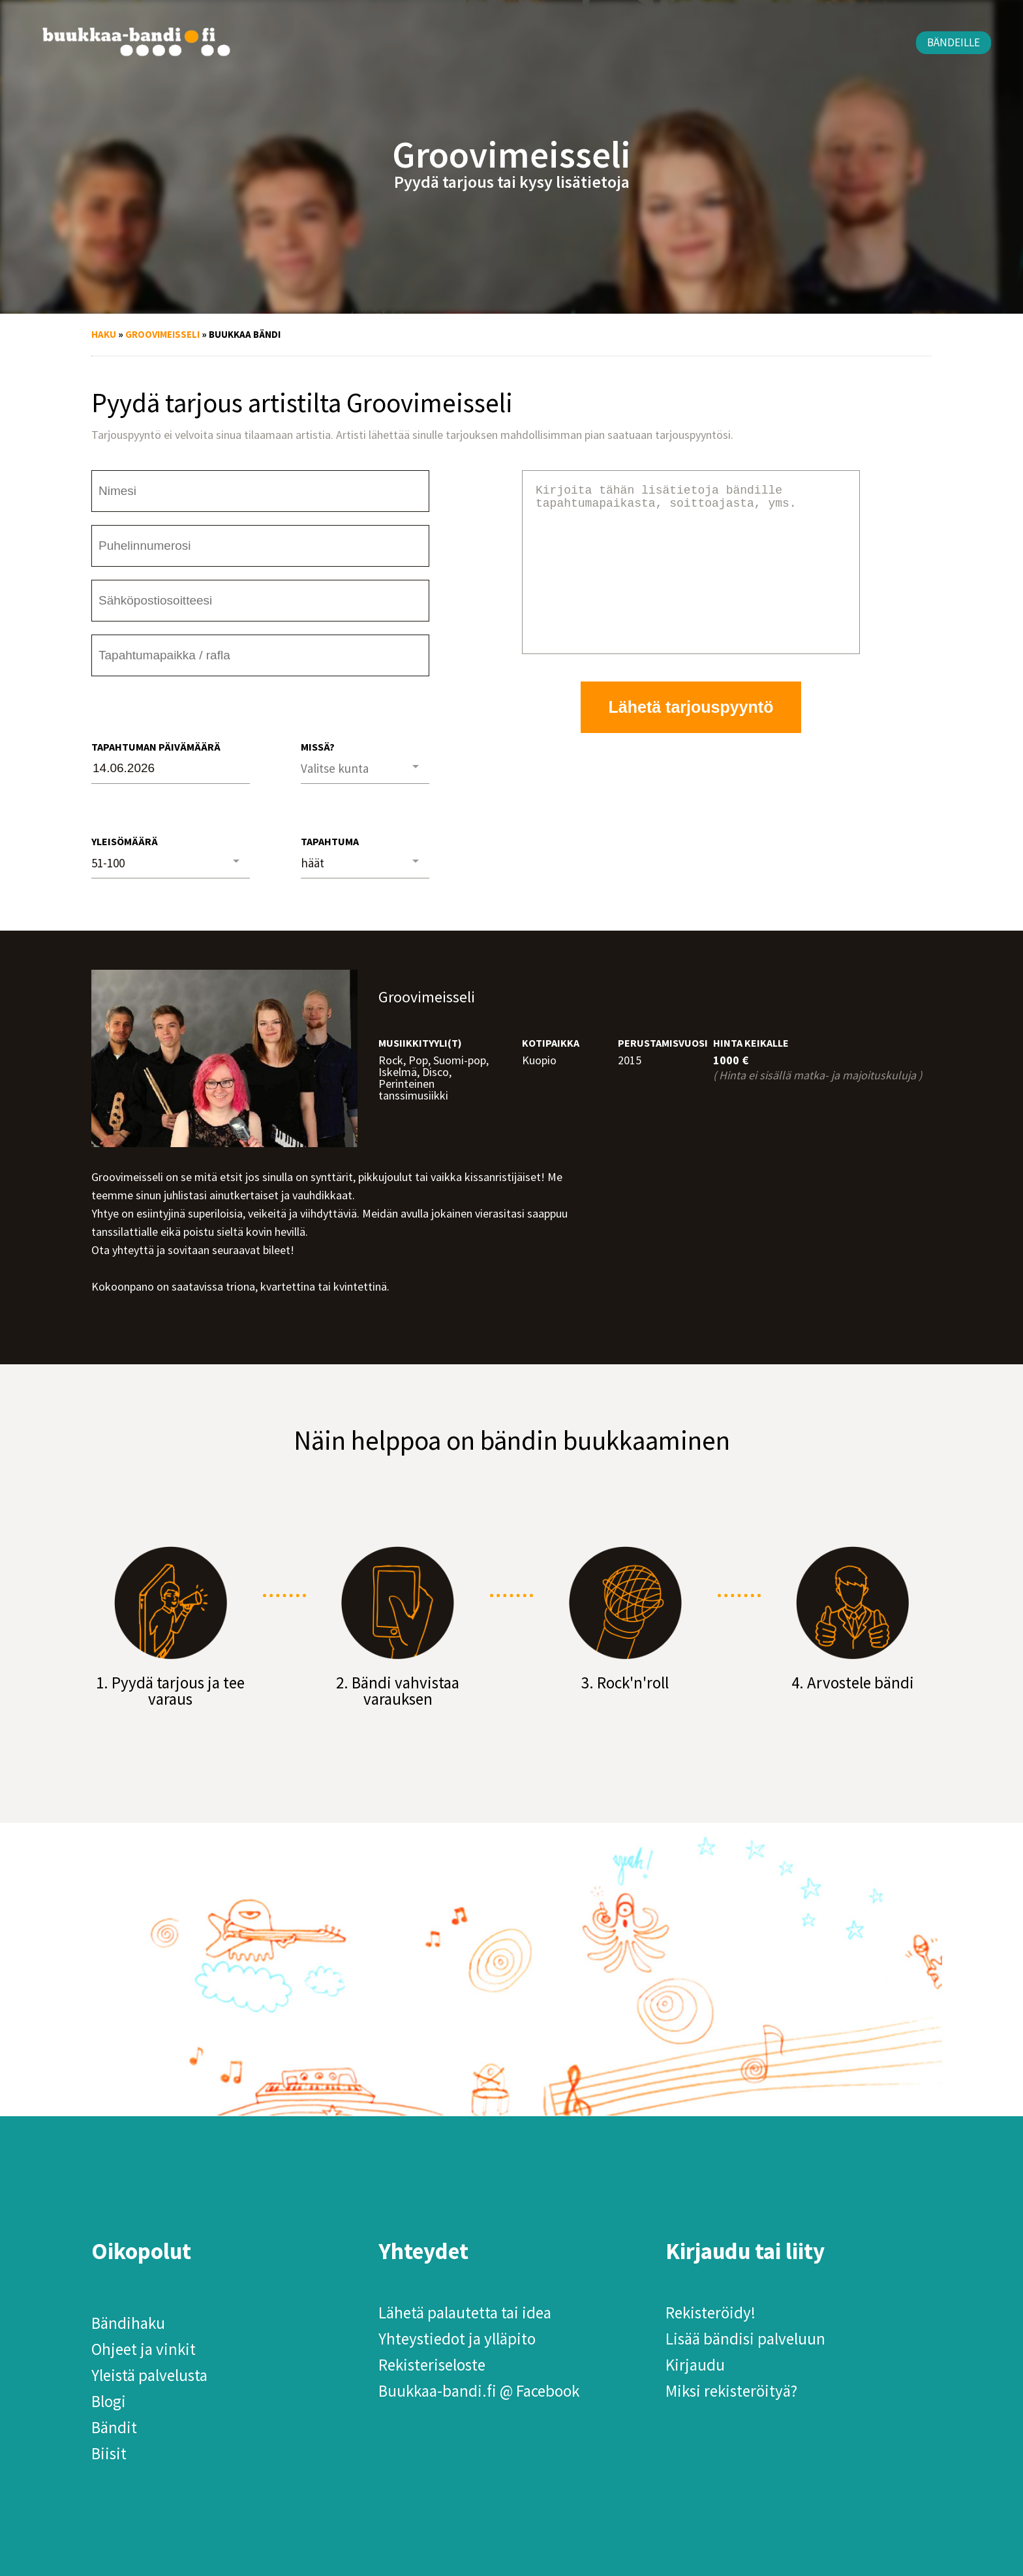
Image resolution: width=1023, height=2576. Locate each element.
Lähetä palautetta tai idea (464, 2312)
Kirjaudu (695, 2364)
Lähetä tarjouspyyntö (691, 738)
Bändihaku (128, 2323)
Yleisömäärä (124, 841)
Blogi (108, 2401)
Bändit (114, 2427)
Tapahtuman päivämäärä (156, 746)
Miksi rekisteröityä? (731, 2390)
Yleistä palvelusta (149, 2375)
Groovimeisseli (162, 334)
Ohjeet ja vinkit (143, 2349)
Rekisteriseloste (431, 2364)
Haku (103, 334)
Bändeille (953, 42)
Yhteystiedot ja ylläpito (457, 2338)
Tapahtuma (330, 841)
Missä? (318, 746)
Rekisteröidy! (710, 2312)
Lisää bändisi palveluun (745, 2338)
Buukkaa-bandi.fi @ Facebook (478, 2390)
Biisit (109, 2453)
